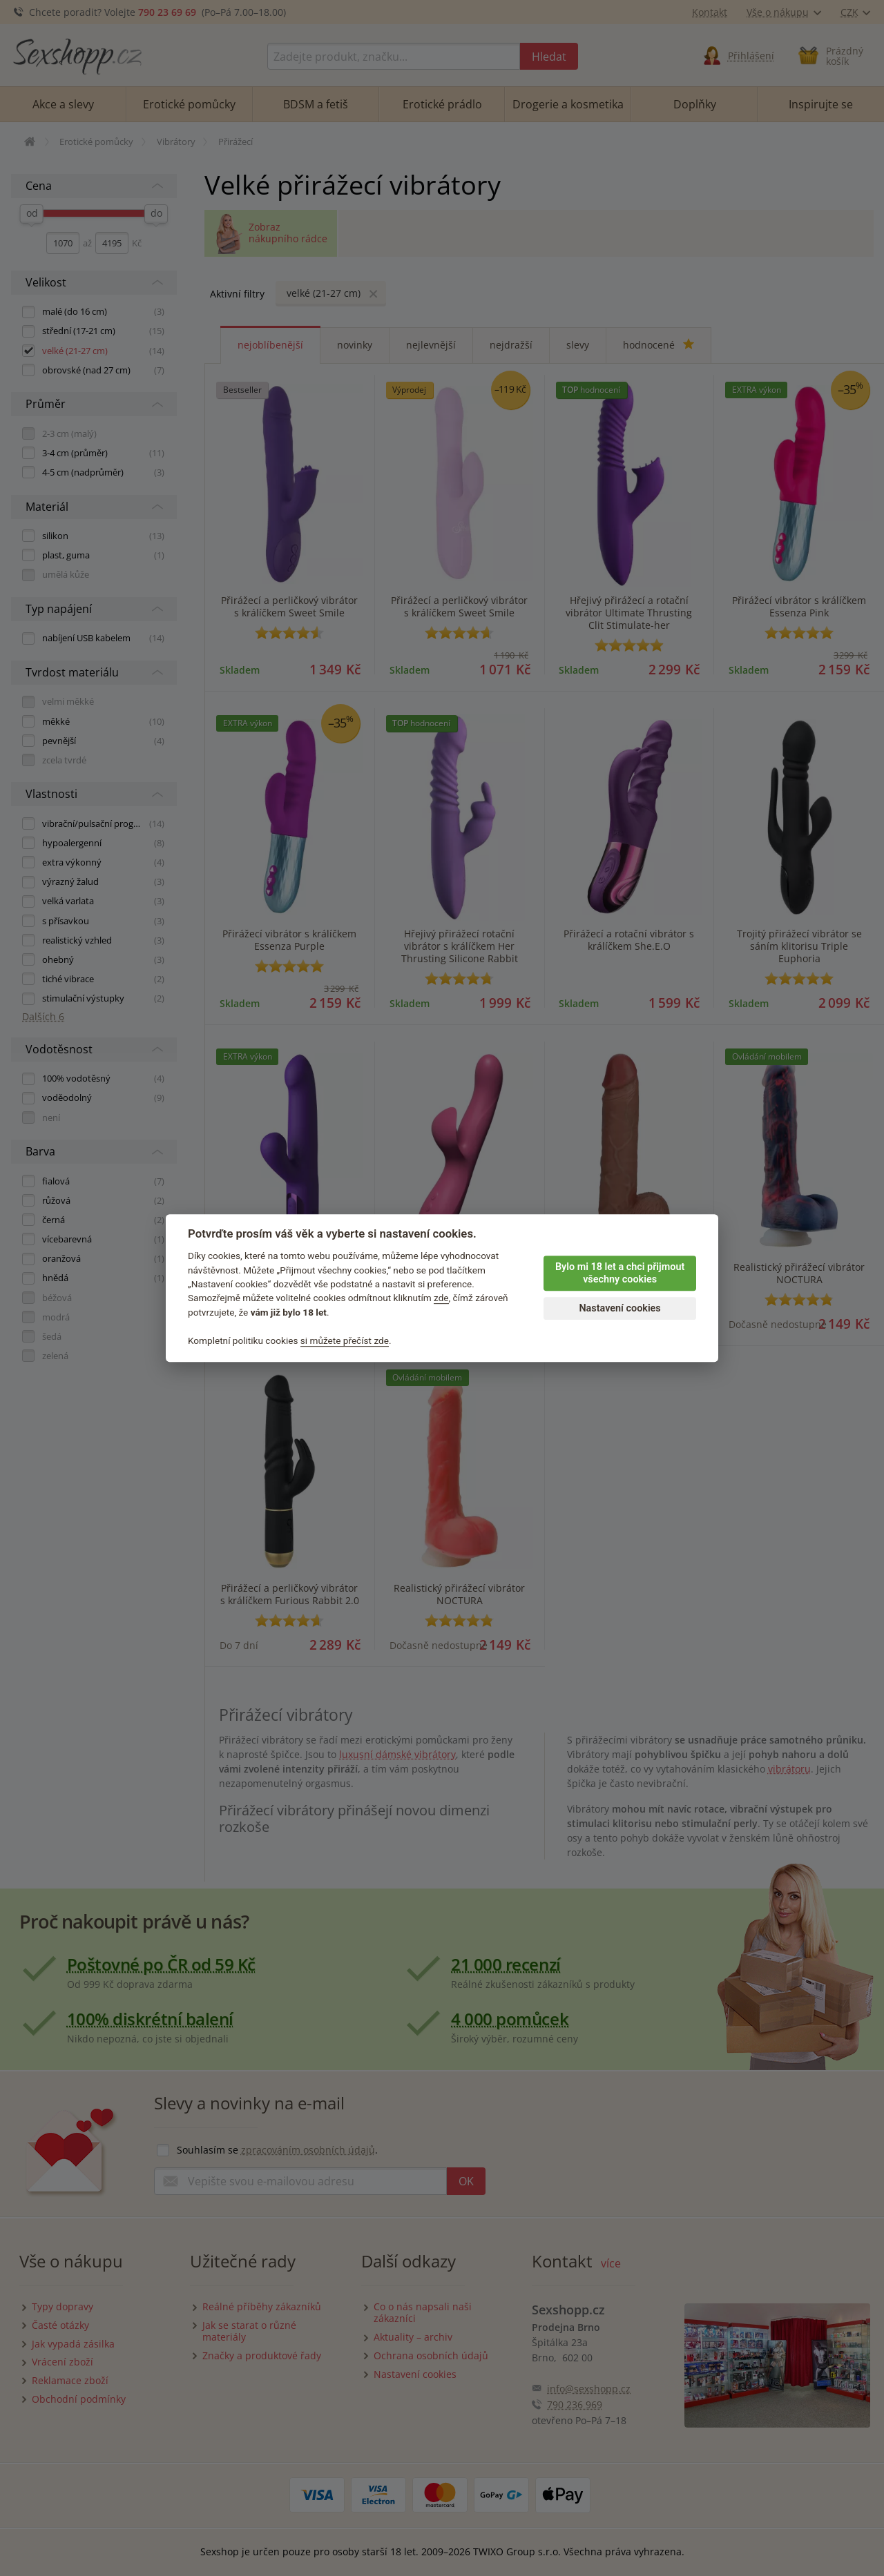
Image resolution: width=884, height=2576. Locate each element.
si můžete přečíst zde (344, 1340)
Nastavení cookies (619, 1308)
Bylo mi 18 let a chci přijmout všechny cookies (619, 1273)
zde (441, 1298)
